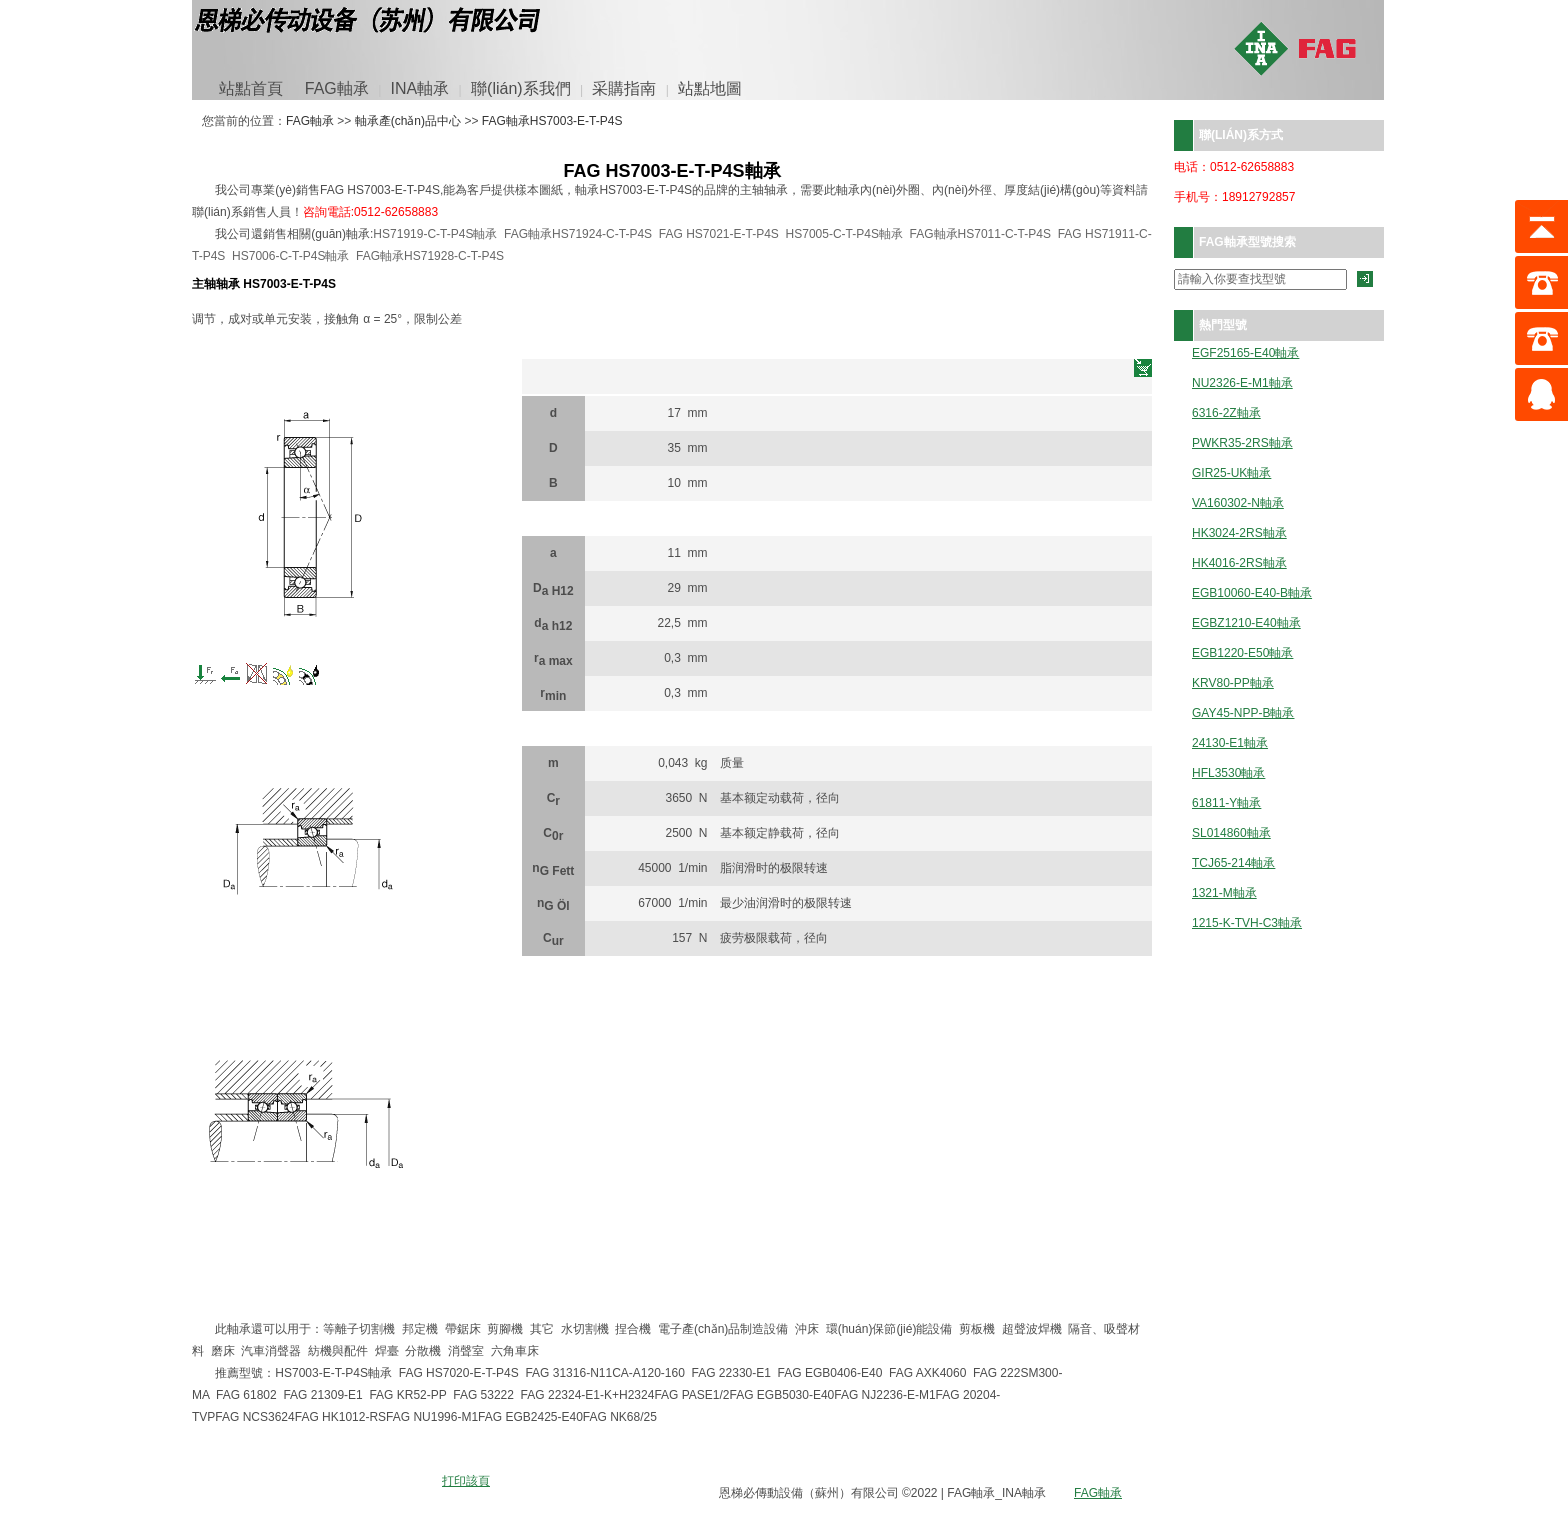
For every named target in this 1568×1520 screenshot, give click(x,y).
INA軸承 (420, 88)
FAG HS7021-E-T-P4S (719, 234)
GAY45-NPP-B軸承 (1243, 713)
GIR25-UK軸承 (1231, 473)
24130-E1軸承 (1230, 743)
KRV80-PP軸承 (1233, 683)
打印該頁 (466, 1481)
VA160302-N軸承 (1238, 503)
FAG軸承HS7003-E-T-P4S (552, 121)
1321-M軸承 (1224, 893)
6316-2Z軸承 (1226, 413)
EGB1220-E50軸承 (1242, 653)
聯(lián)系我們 (521, 88)
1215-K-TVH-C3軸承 (1247, 923)
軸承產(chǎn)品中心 (408, 121)
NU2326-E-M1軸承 (1242, 383)
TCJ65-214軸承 (1233, 863)
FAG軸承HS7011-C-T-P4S (980, 234)
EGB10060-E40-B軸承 (1252, 593)
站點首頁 (251, 88)
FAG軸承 (337, 88)
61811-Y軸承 (1226, 803)
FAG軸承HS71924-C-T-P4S (578, 234)
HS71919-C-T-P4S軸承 (435, 234)
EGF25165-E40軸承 (1245, 353)
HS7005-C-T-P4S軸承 (844, 234)
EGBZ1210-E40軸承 (1246, 623)
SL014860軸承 (1231, 833)
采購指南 (624, 88)
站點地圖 (710, 88)
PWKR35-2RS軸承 (1242, 443)
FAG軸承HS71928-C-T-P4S (430, 256)
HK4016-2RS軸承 (1239, 563)
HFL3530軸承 (1228, 773)
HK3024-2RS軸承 (1239, 533)
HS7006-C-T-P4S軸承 (290, 256)
